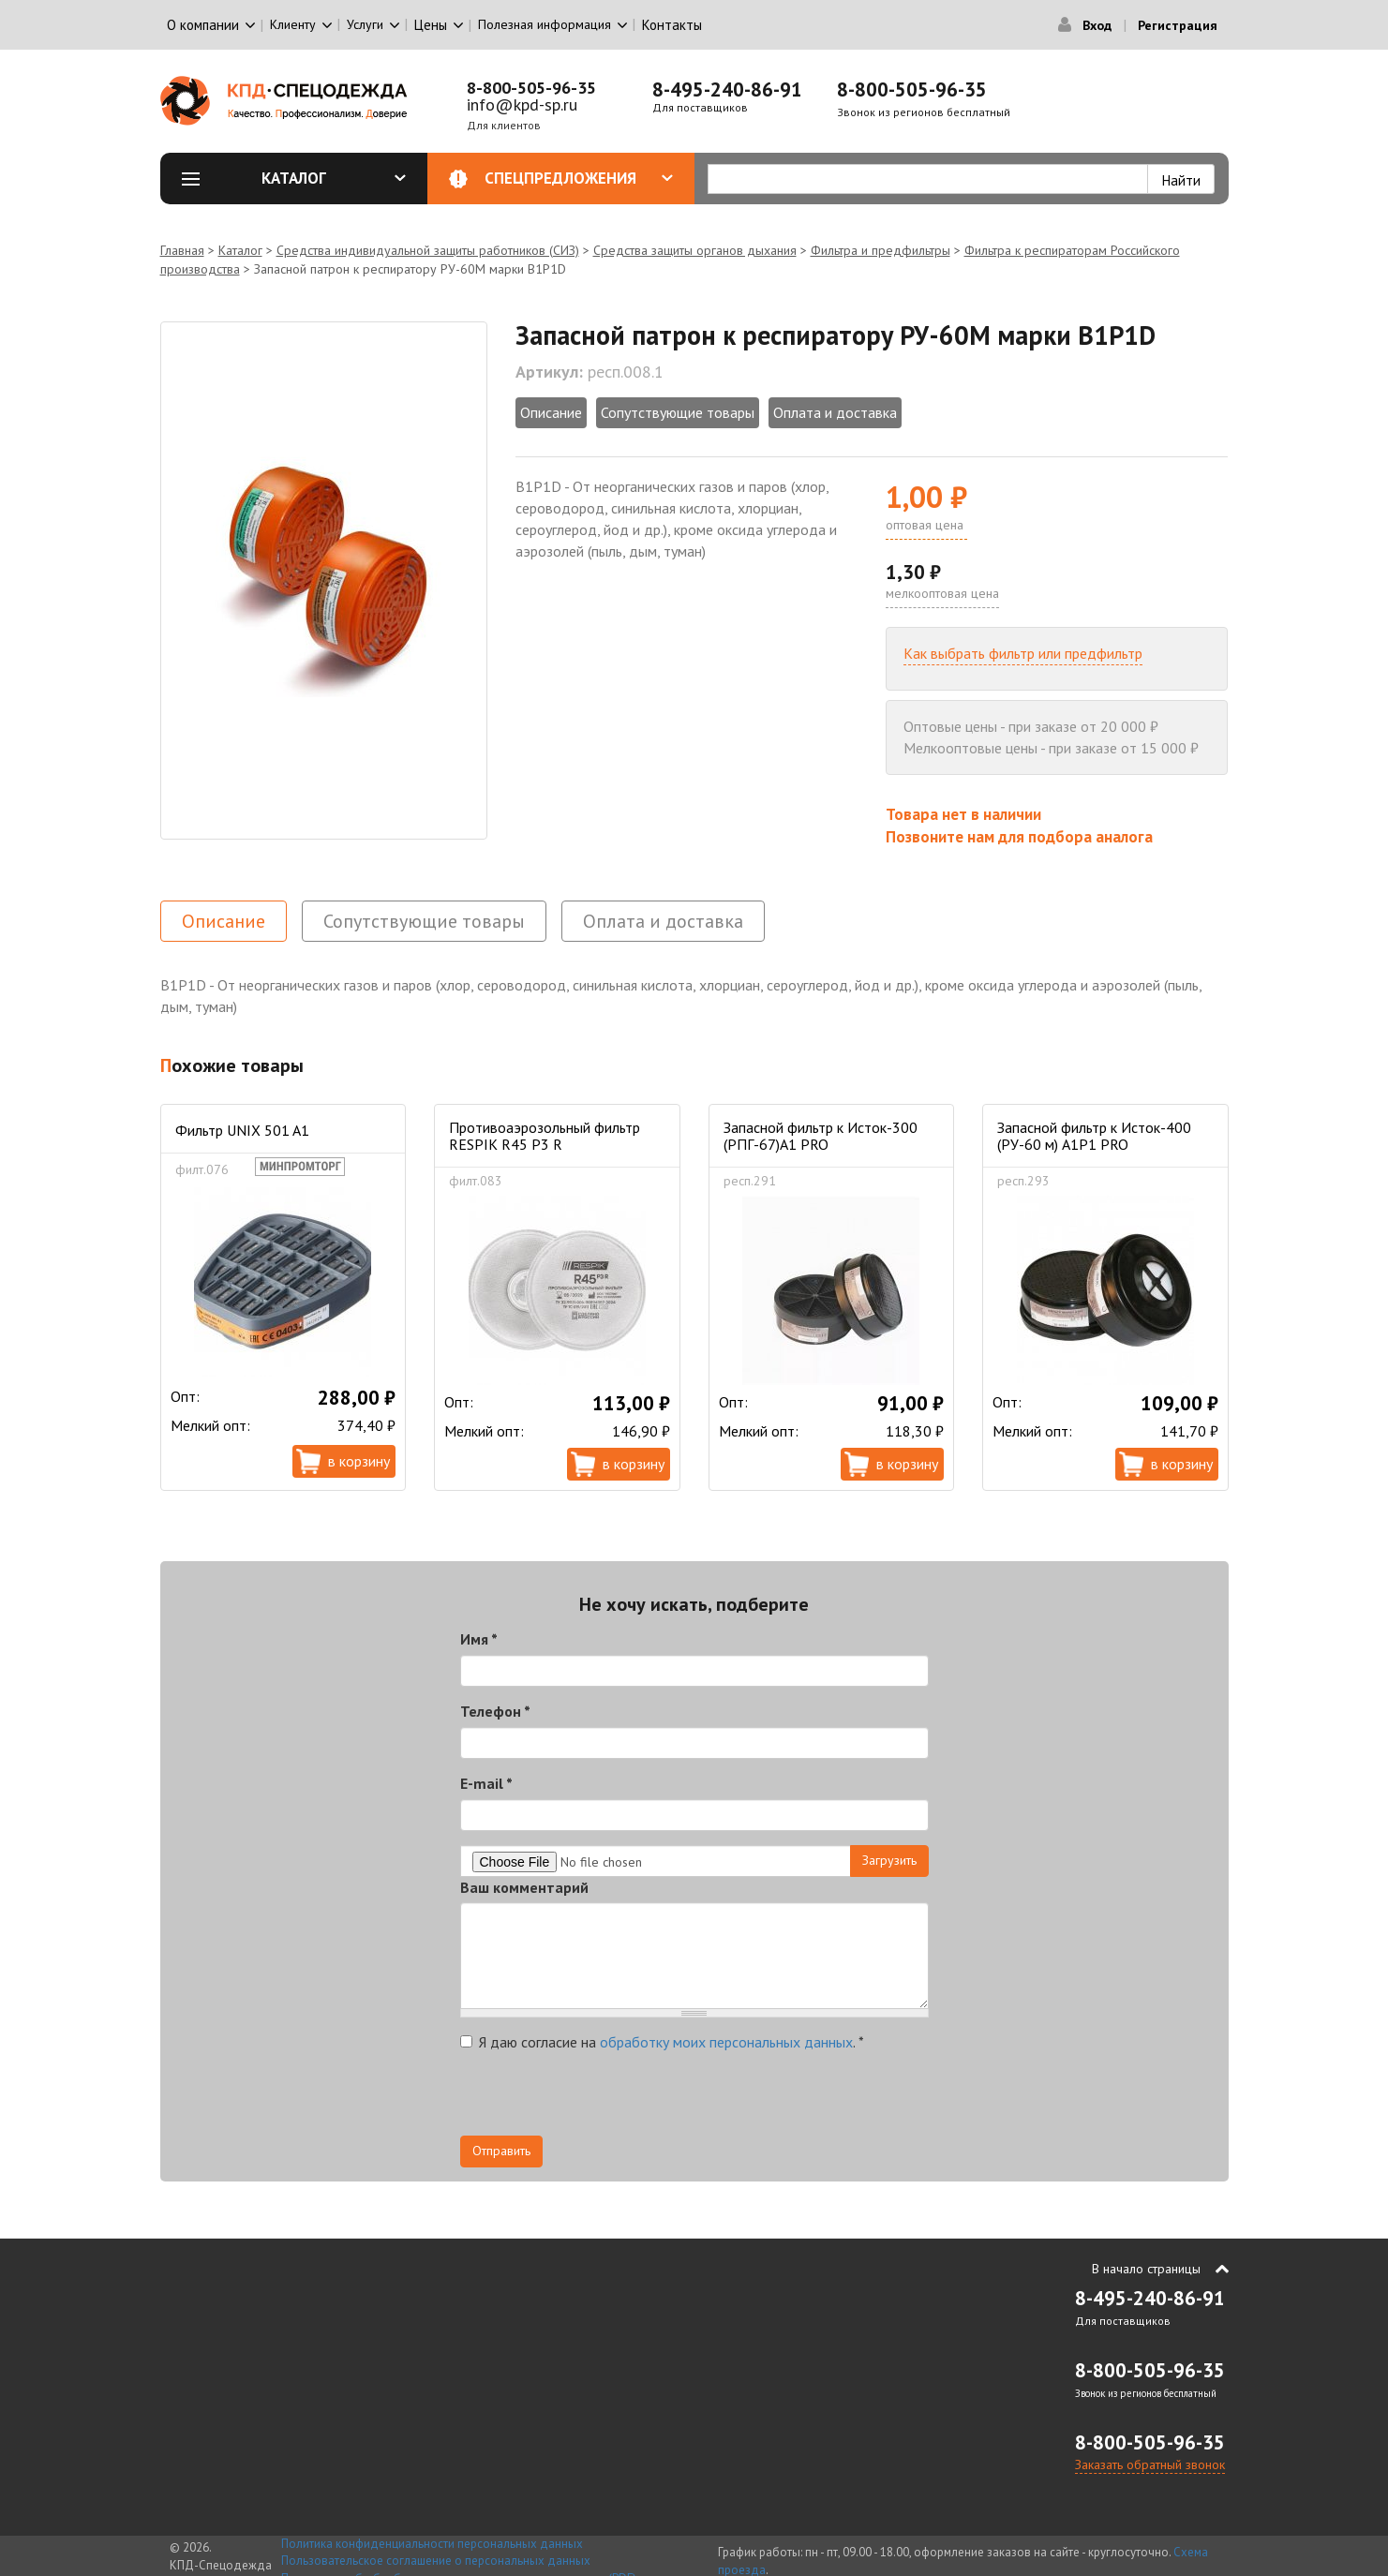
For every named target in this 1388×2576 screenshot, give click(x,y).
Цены (430, 25)
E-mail (486, 1783)
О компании (203, 25)
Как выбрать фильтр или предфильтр (1022, 653)
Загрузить (889, 1860)
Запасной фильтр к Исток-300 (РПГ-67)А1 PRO (821, 1136)
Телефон (495, 1711)
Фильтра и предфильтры (880, 250)
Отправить (501, 2150)
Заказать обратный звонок (1150, 2464)
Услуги (365, 24)
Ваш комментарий (524, 1887)
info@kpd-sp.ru (522, 104)
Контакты (672, 25)
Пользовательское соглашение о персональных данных (435, 2561)
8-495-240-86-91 (727, 89)
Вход (1097, 25)
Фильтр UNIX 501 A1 (242, 1130)
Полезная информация (544, 24)
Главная (182, 250)
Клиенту (293, 24)
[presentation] (602, 2099)
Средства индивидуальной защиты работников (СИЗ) (427, 250)
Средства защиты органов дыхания (695, 250)
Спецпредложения (579, 178)
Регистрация (1177, 25)
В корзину (359, 1461)
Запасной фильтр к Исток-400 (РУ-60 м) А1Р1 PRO (1094, 1136)
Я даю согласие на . (662, 2042)
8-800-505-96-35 (531, 87)
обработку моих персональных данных (726, 2042)
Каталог (333, 178)
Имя (479, 1639)
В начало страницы (1146, 2268)
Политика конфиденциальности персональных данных (432, 2544)
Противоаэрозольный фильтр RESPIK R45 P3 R (544, 1136)
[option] (324, 580)
